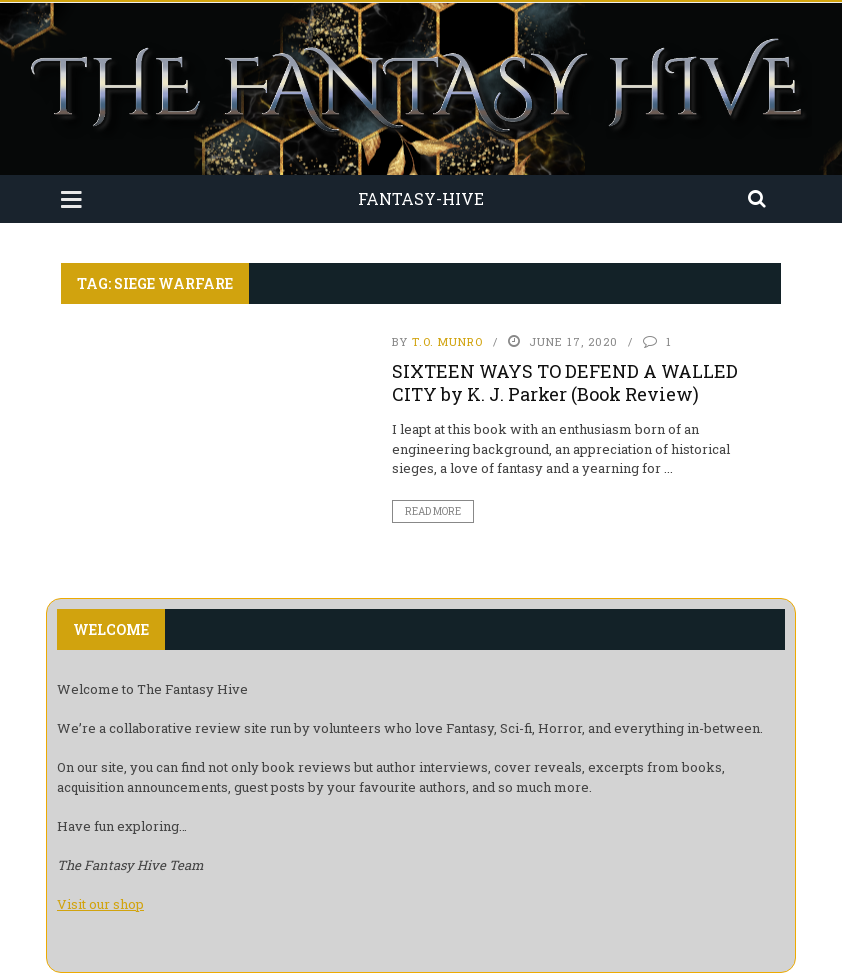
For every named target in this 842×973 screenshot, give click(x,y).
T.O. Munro (447, 341)
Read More (433, 511)
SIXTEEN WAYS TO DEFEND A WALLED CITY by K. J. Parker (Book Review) (565, 382)
